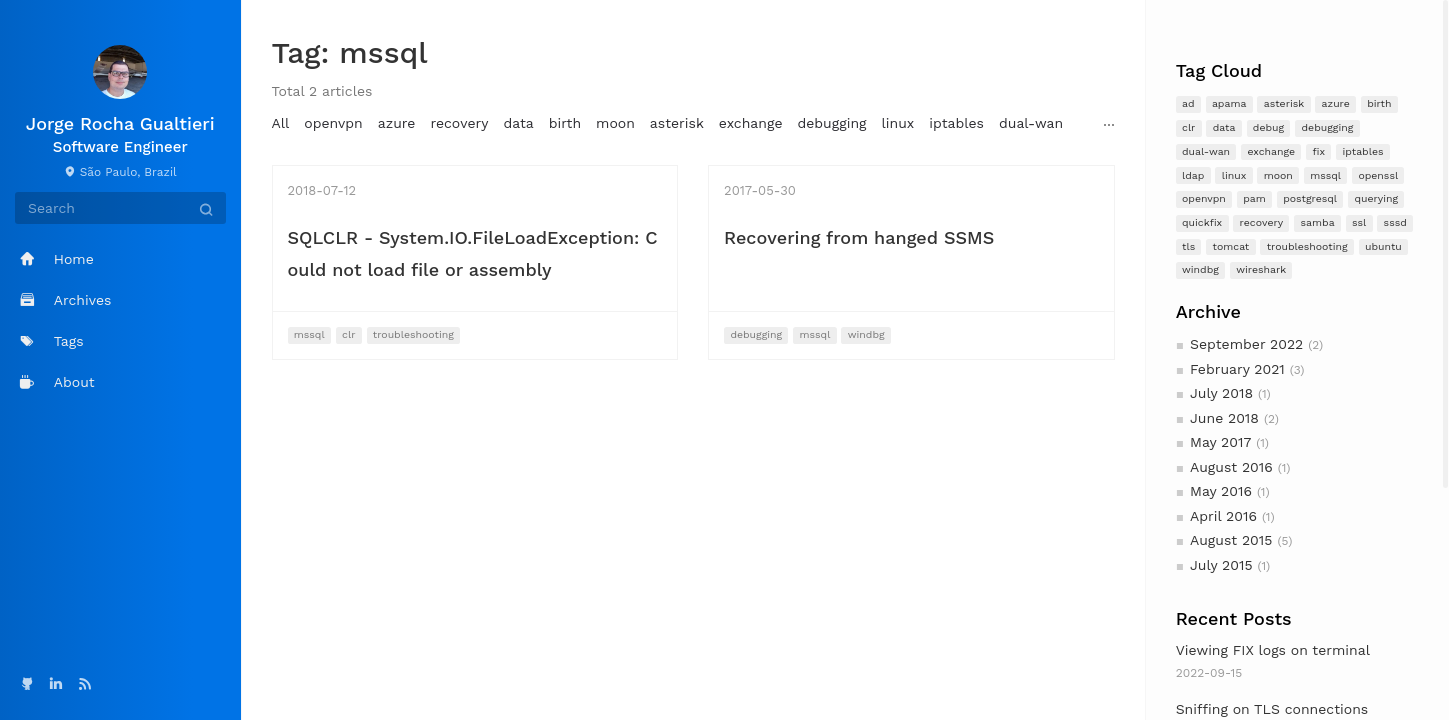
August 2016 (1231, 467)
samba (1318, 222)
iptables (1362, 151)
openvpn (1204, 198)
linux (1234, 175)
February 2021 (1237, 369)
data (1224, 127)
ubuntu (1383, 246)
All (281, 123)
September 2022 (1246, 344)
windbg (1200, 269)
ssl (1359, 222)
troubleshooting (1307, 246)
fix (1319, 151)
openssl (1378, 175)
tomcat (1231, 246)
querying (1376, 198)
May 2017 (1220, 442)
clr (1188, 127)
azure (1336, 103)
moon (1278, 175)
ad (1188, 103)
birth (1379, 103)
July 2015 (1221, 565)
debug (1268, 127)
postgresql (1310, 198)
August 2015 (1231, 540)
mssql (1325, 175)
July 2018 (1221, 393)
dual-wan (1206, 151)
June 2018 (1224, 418)
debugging (1328, 127)
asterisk (1284, 103)
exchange (1271, 151)
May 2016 (1221, 491)
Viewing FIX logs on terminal (1273, 650)
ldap (1193, 175)
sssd (1395, 222)
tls (1188, 246)
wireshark (1261, 269)
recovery (1262, 222)
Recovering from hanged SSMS (859, 237)
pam (1254, 198)
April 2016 (1223, 516)
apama (1229, 103)
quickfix (1202, 222)
